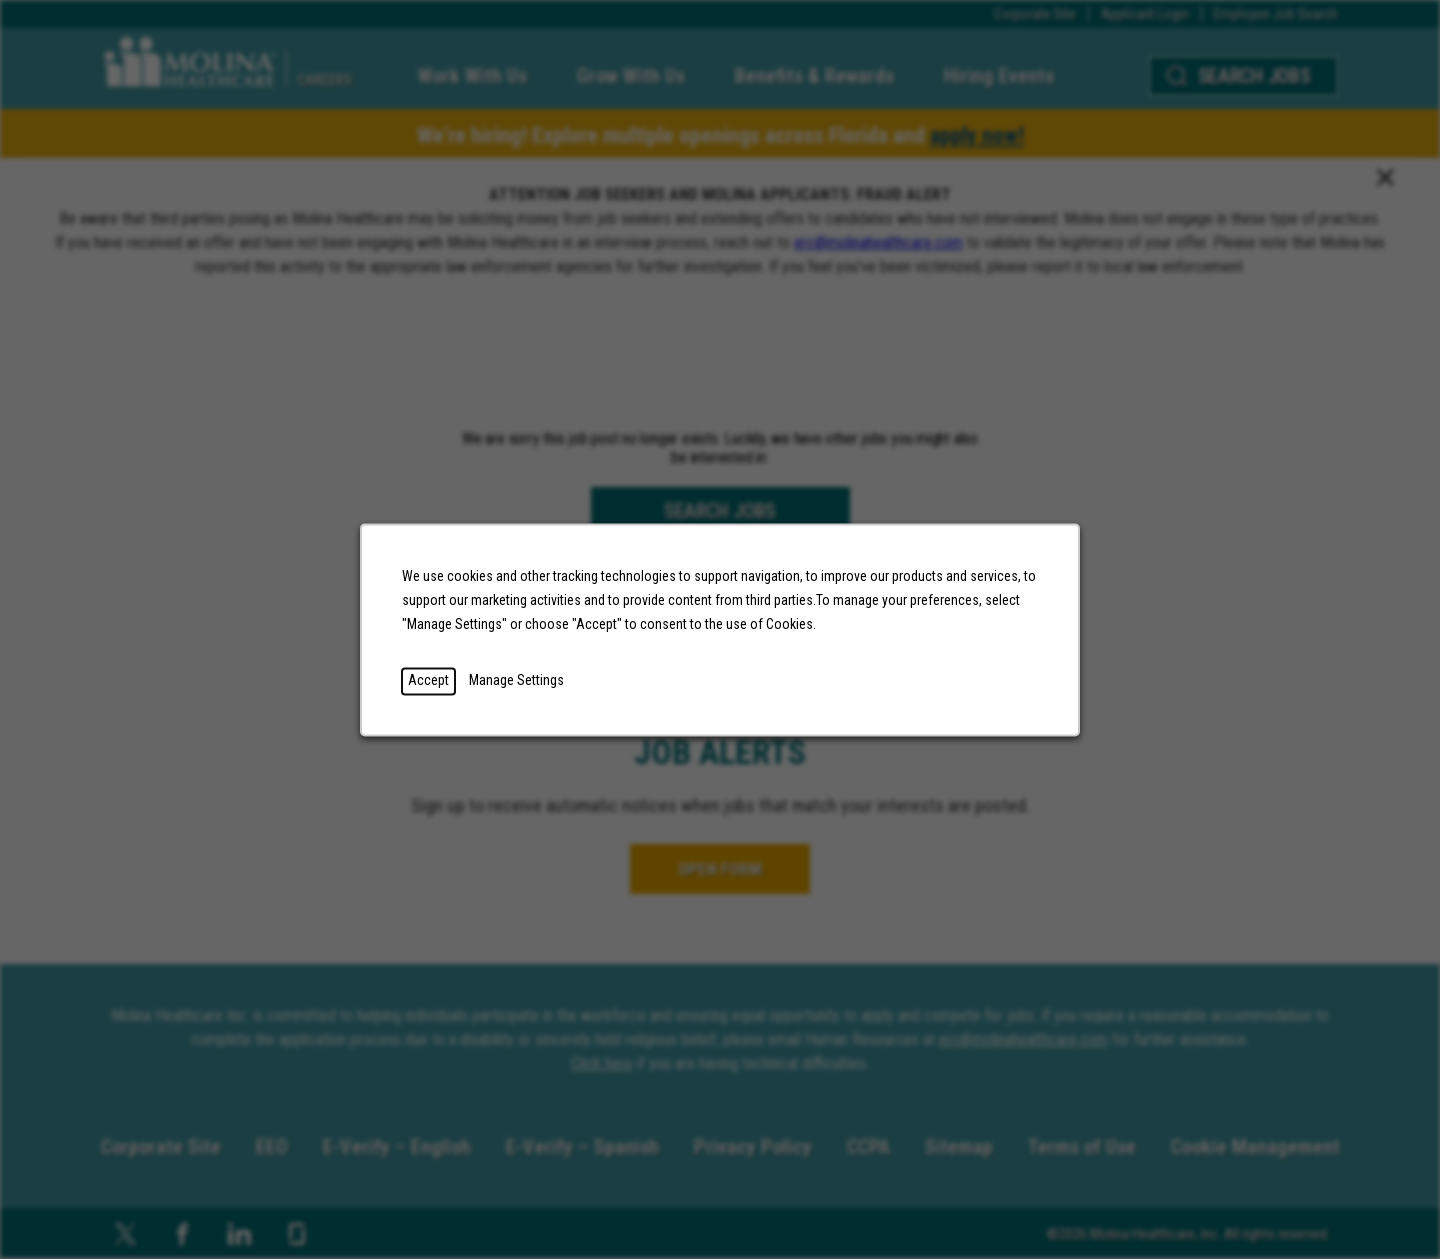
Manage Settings (525, 687)
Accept (440, 687)
